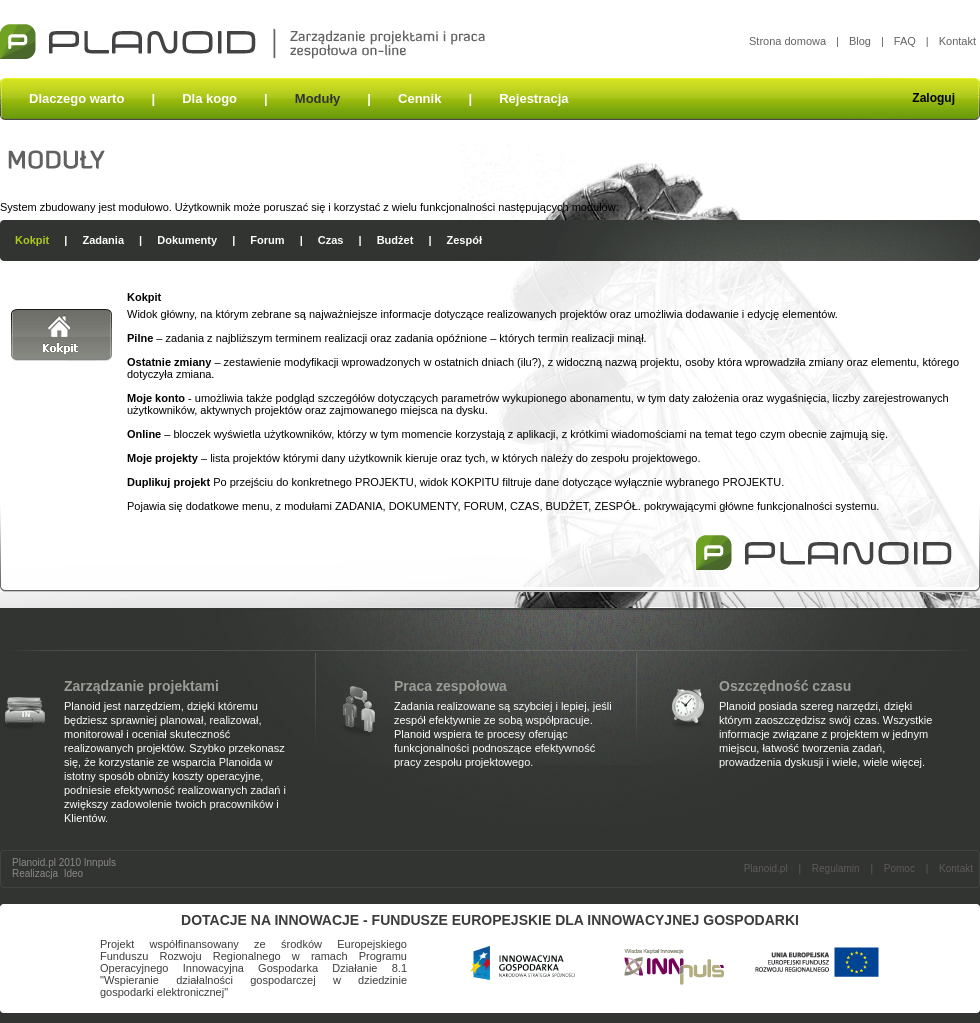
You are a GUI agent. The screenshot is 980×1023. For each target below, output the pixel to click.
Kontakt (957, 41)
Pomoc (899, 868)
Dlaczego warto (76, 98)
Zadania (103, 240)
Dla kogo (209, 98)
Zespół (464, 240)
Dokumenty (187, 240)
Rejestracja (533, 98)
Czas (331, 240)
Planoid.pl (766, 868)
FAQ (905, 41)
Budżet (395, 240)
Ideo (73, 873)
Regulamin (836, 868)
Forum (267, 240)
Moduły (318, 98)
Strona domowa (787, 41)
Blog (860, 41)
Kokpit (32, 240)
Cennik (419, 98)
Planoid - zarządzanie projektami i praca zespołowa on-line (242, 39)
